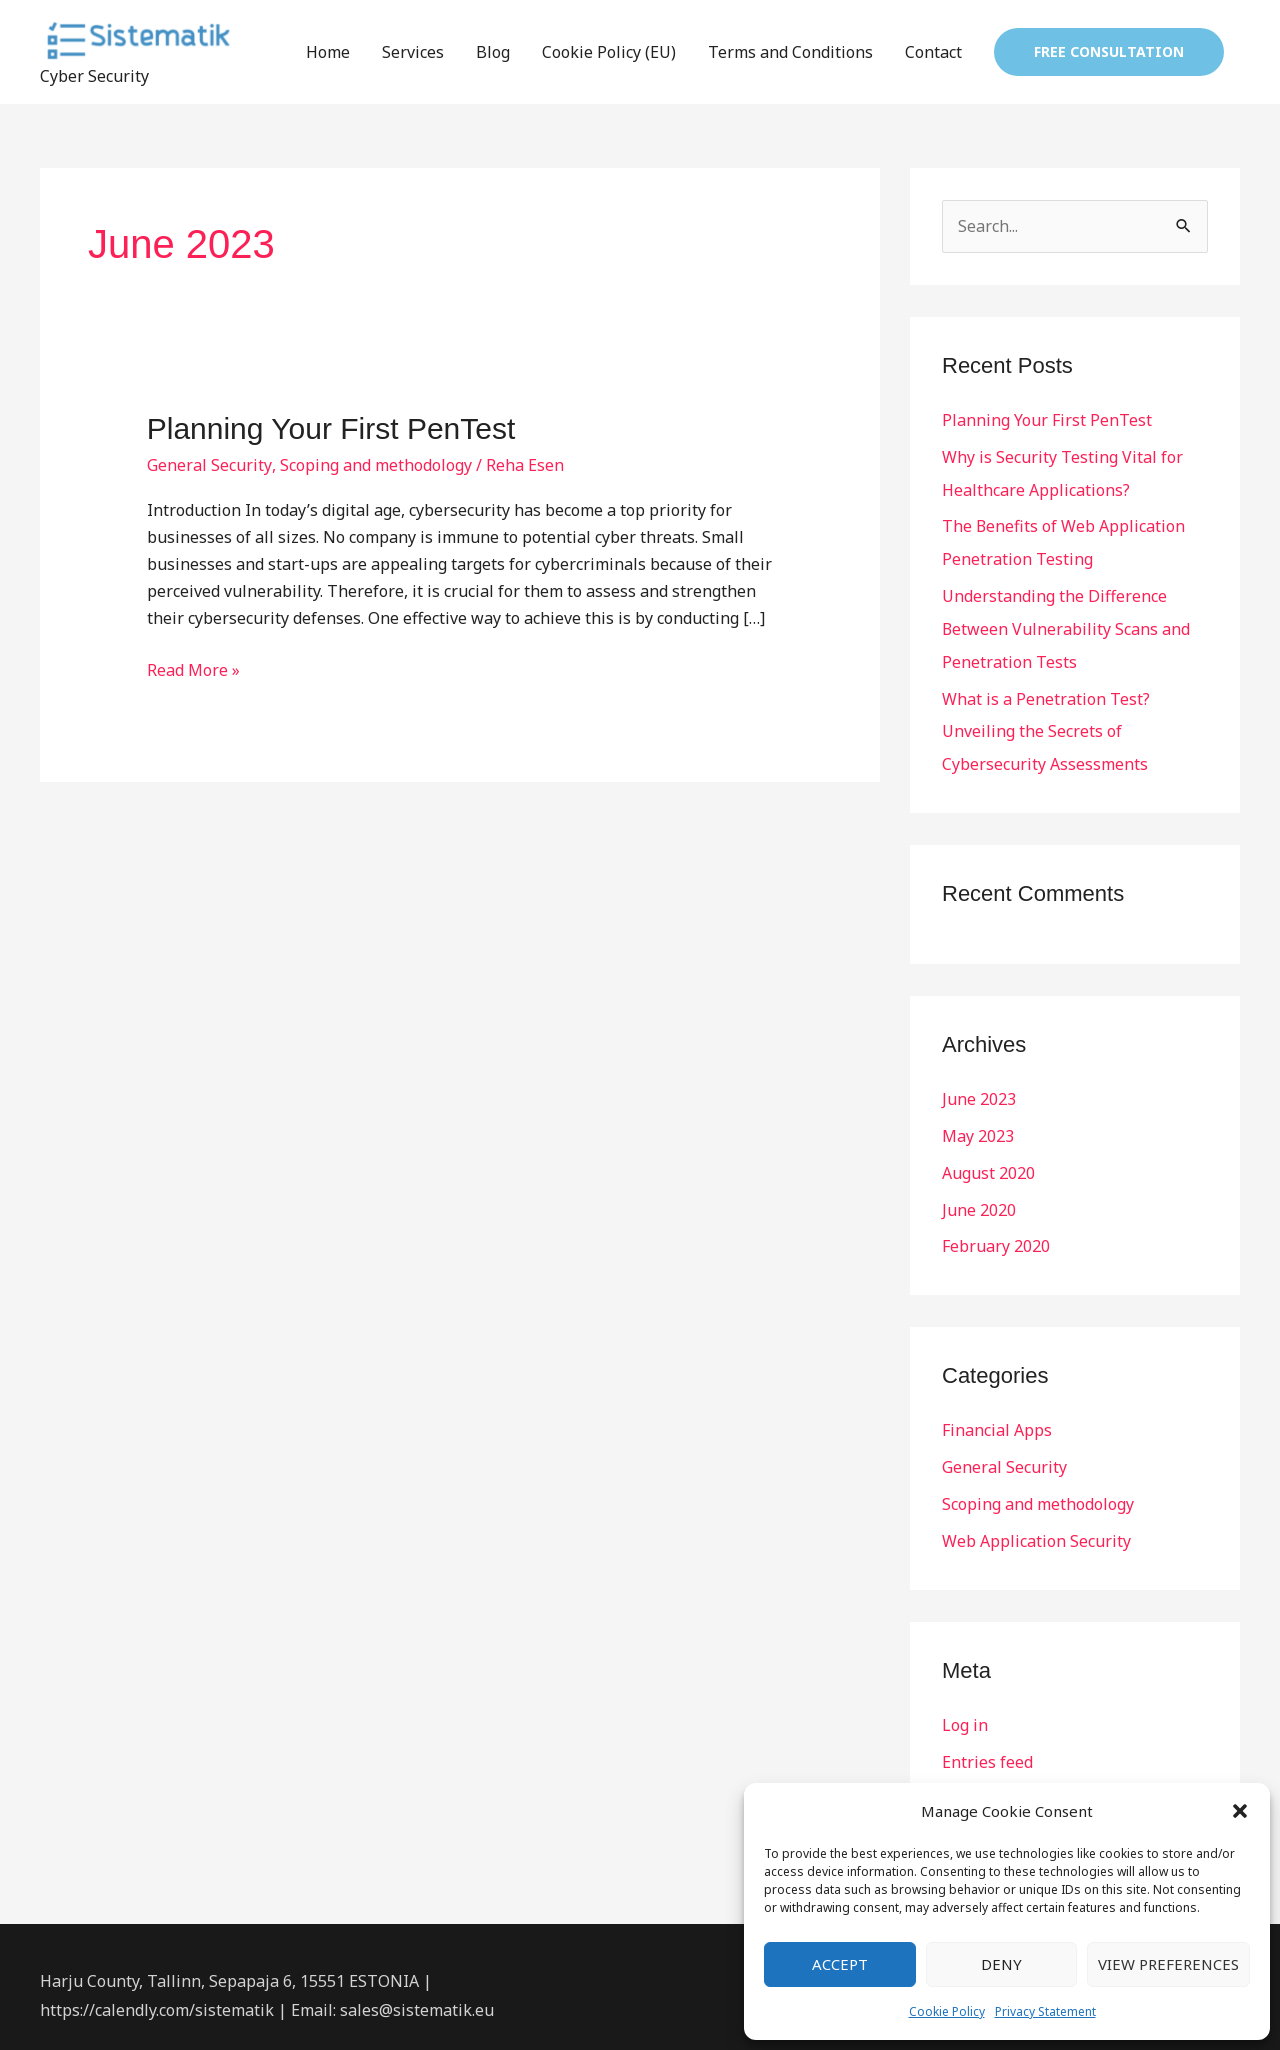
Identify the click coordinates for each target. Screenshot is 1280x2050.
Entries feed (987, 1745)
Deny (1001, 1964)
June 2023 (979, 1091)
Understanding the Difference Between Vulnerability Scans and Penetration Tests (1066, 625)
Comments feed (1000, 1781)
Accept (840, 1964)
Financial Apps (997, 1418)
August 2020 (988, 1163)
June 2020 (979, 1199)
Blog (493, 53)
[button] (1240, 1811)
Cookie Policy (947, 2011)
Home (328, 53)
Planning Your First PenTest (331, 429)
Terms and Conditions (790, 53)
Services (413, 53)
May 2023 (978, 1127)
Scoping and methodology (375, 466)
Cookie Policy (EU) (609, 53)
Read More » (193, 670)
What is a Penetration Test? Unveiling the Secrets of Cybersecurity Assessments (1046, 725)
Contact (933, 53)
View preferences (1168, 1964)
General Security (209, 466)
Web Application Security (1036, 1526)
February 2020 (996, 1235)
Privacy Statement (1045, 2011)
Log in (965, 1709)
